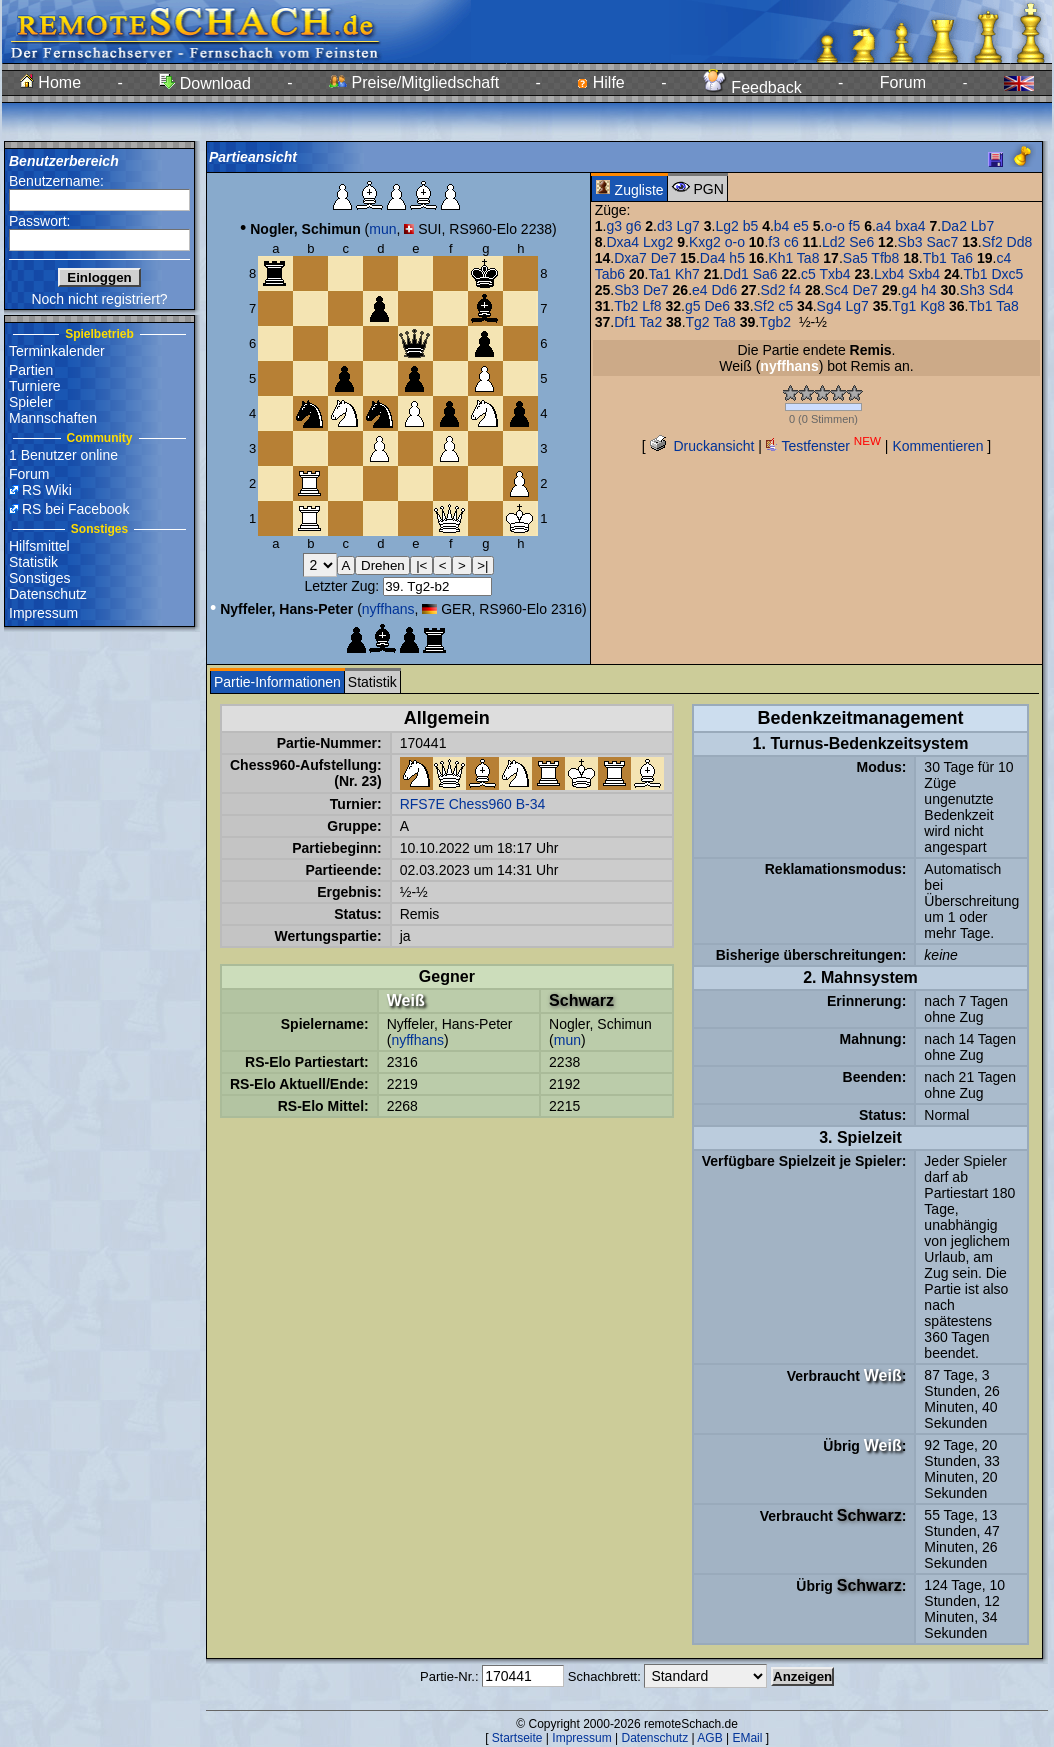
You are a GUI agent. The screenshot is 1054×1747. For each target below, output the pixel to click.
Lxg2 (658, 242)
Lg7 (687, 226)
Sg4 (829, 306)
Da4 (713, 258)
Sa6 (765, 274)
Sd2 (773, 290)
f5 (855, 226)
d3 (665, 226)
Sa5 (855, 258)
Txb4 (834, 274)
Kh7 (687, 274)
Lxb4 (889, 274)
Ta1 (659, 274)
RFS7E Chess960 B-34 (473, 804)
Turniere (35, 386)
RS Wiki (47, 490)
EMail (747, 1738)
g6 (634, 226)
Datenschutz (48, 594)
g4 (909, 290)
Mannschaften (53, 418)
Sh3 (972, 290)
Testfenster (823, 446)
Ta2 (651, 322)
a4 (884, 226)
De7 (664, 258)
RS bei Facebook (75, 509)
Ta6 (962, 258)
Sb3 (910, 242)
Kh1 (780, 258)
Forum (903, 82)
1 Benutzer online (63, 455)
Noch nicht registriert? (99, 299)
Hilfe (600, 82)
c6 (791, 242)
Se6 (861, 242)
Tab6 (610, 274)
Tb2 (626, 306)
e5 (801, 226)
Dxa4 (622, 242)
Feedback (752, 87)
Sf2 (992, 242)
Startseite (517, 1738)
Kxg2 (705, 242)
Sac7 (942, 242)
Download (205, 83)
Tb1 (935, 258)
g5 (693, 306)
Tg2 (698, 322)
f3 (774, 242)
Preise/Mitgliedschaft (414, 82)
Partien (31, 370)
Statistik (33, 562)
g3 (614, 226)
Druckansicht (702, 446)
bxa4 (910, 226)
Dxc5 (1007, 274)
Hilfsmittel (39, 546)
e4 (700, 290)
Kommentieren (937, 446)
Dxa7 (630, 258)
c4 (1003, 258)
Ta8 (808, 258)
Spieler (31, 402)
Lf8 (651, 306)
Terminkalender (57, 351)
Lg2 (726, 226)
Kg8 (932, 306)
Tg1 (904, 306)
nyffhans (388, 609)
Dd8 (1020, 242)
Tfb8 (885, 258)
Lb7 (982, 226)
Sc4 (836, 290)
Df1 (625, 322)
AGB (709, 1738)
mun (382, 229)
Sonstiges (39, 578)
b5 (751, 226)
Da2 (954, 226)
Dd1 (736, 274)
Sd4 (1001, 290)
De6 (717, 306)
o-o (834, 226)
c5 (808, 274)
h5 (737, 258)
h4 (929, 290)
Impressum (43, 613)
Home (50, 82)
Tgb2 (775, 322)
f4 (795, 290)
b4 (782, 226)
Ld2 (833, 242)
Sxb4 (924, 274)
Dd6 (724, 290)
